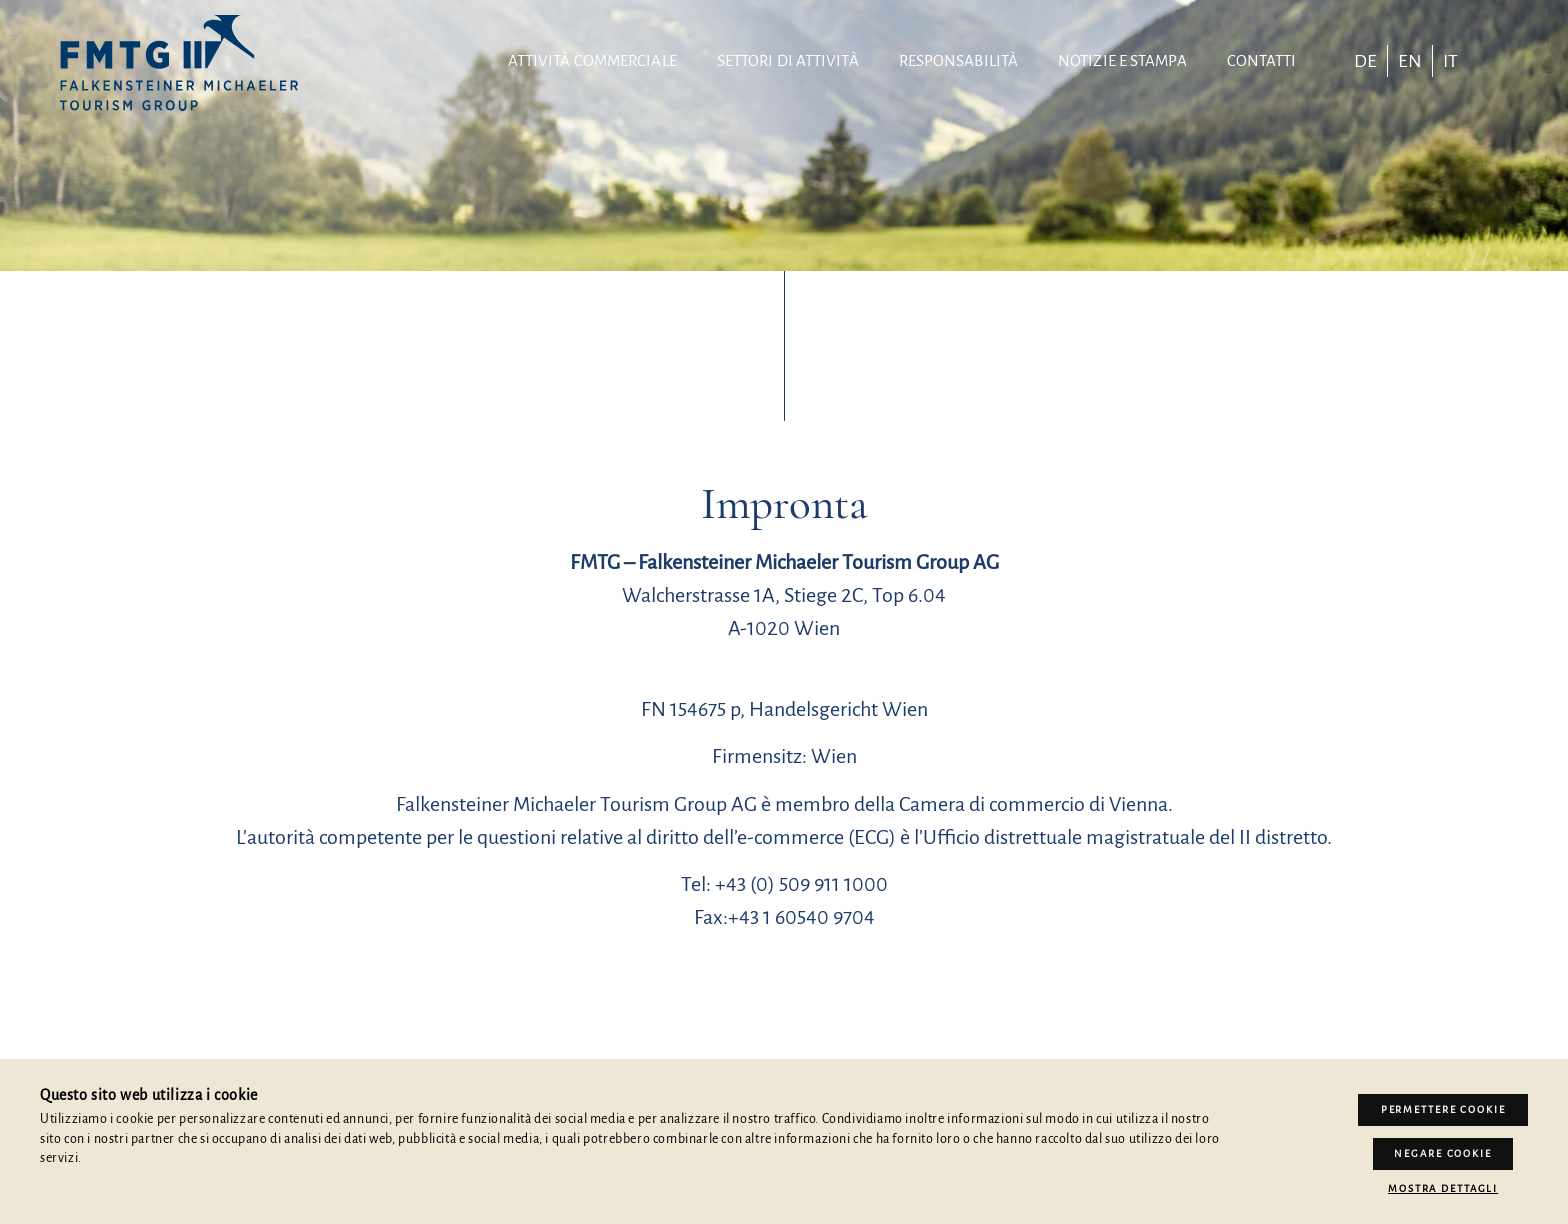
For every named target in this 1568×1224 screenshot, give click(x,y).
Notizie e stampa (1122, 60)
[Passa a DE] (1365, 61)
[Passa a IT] (1450, 61)
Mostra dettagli (1443, 1188)
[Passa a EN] (1410, 61)
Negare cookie (1442, 1154)
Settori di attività (788, 60)
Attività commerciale (592, 60)
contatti (1262, 60)
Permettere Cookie (1443, 1111)
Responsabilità (958, 60)
